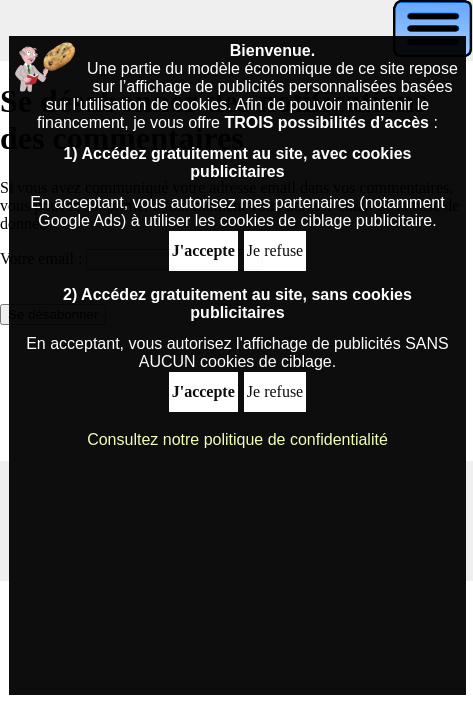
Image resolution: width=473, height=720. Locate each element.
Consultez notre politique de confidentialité (237, 439)
